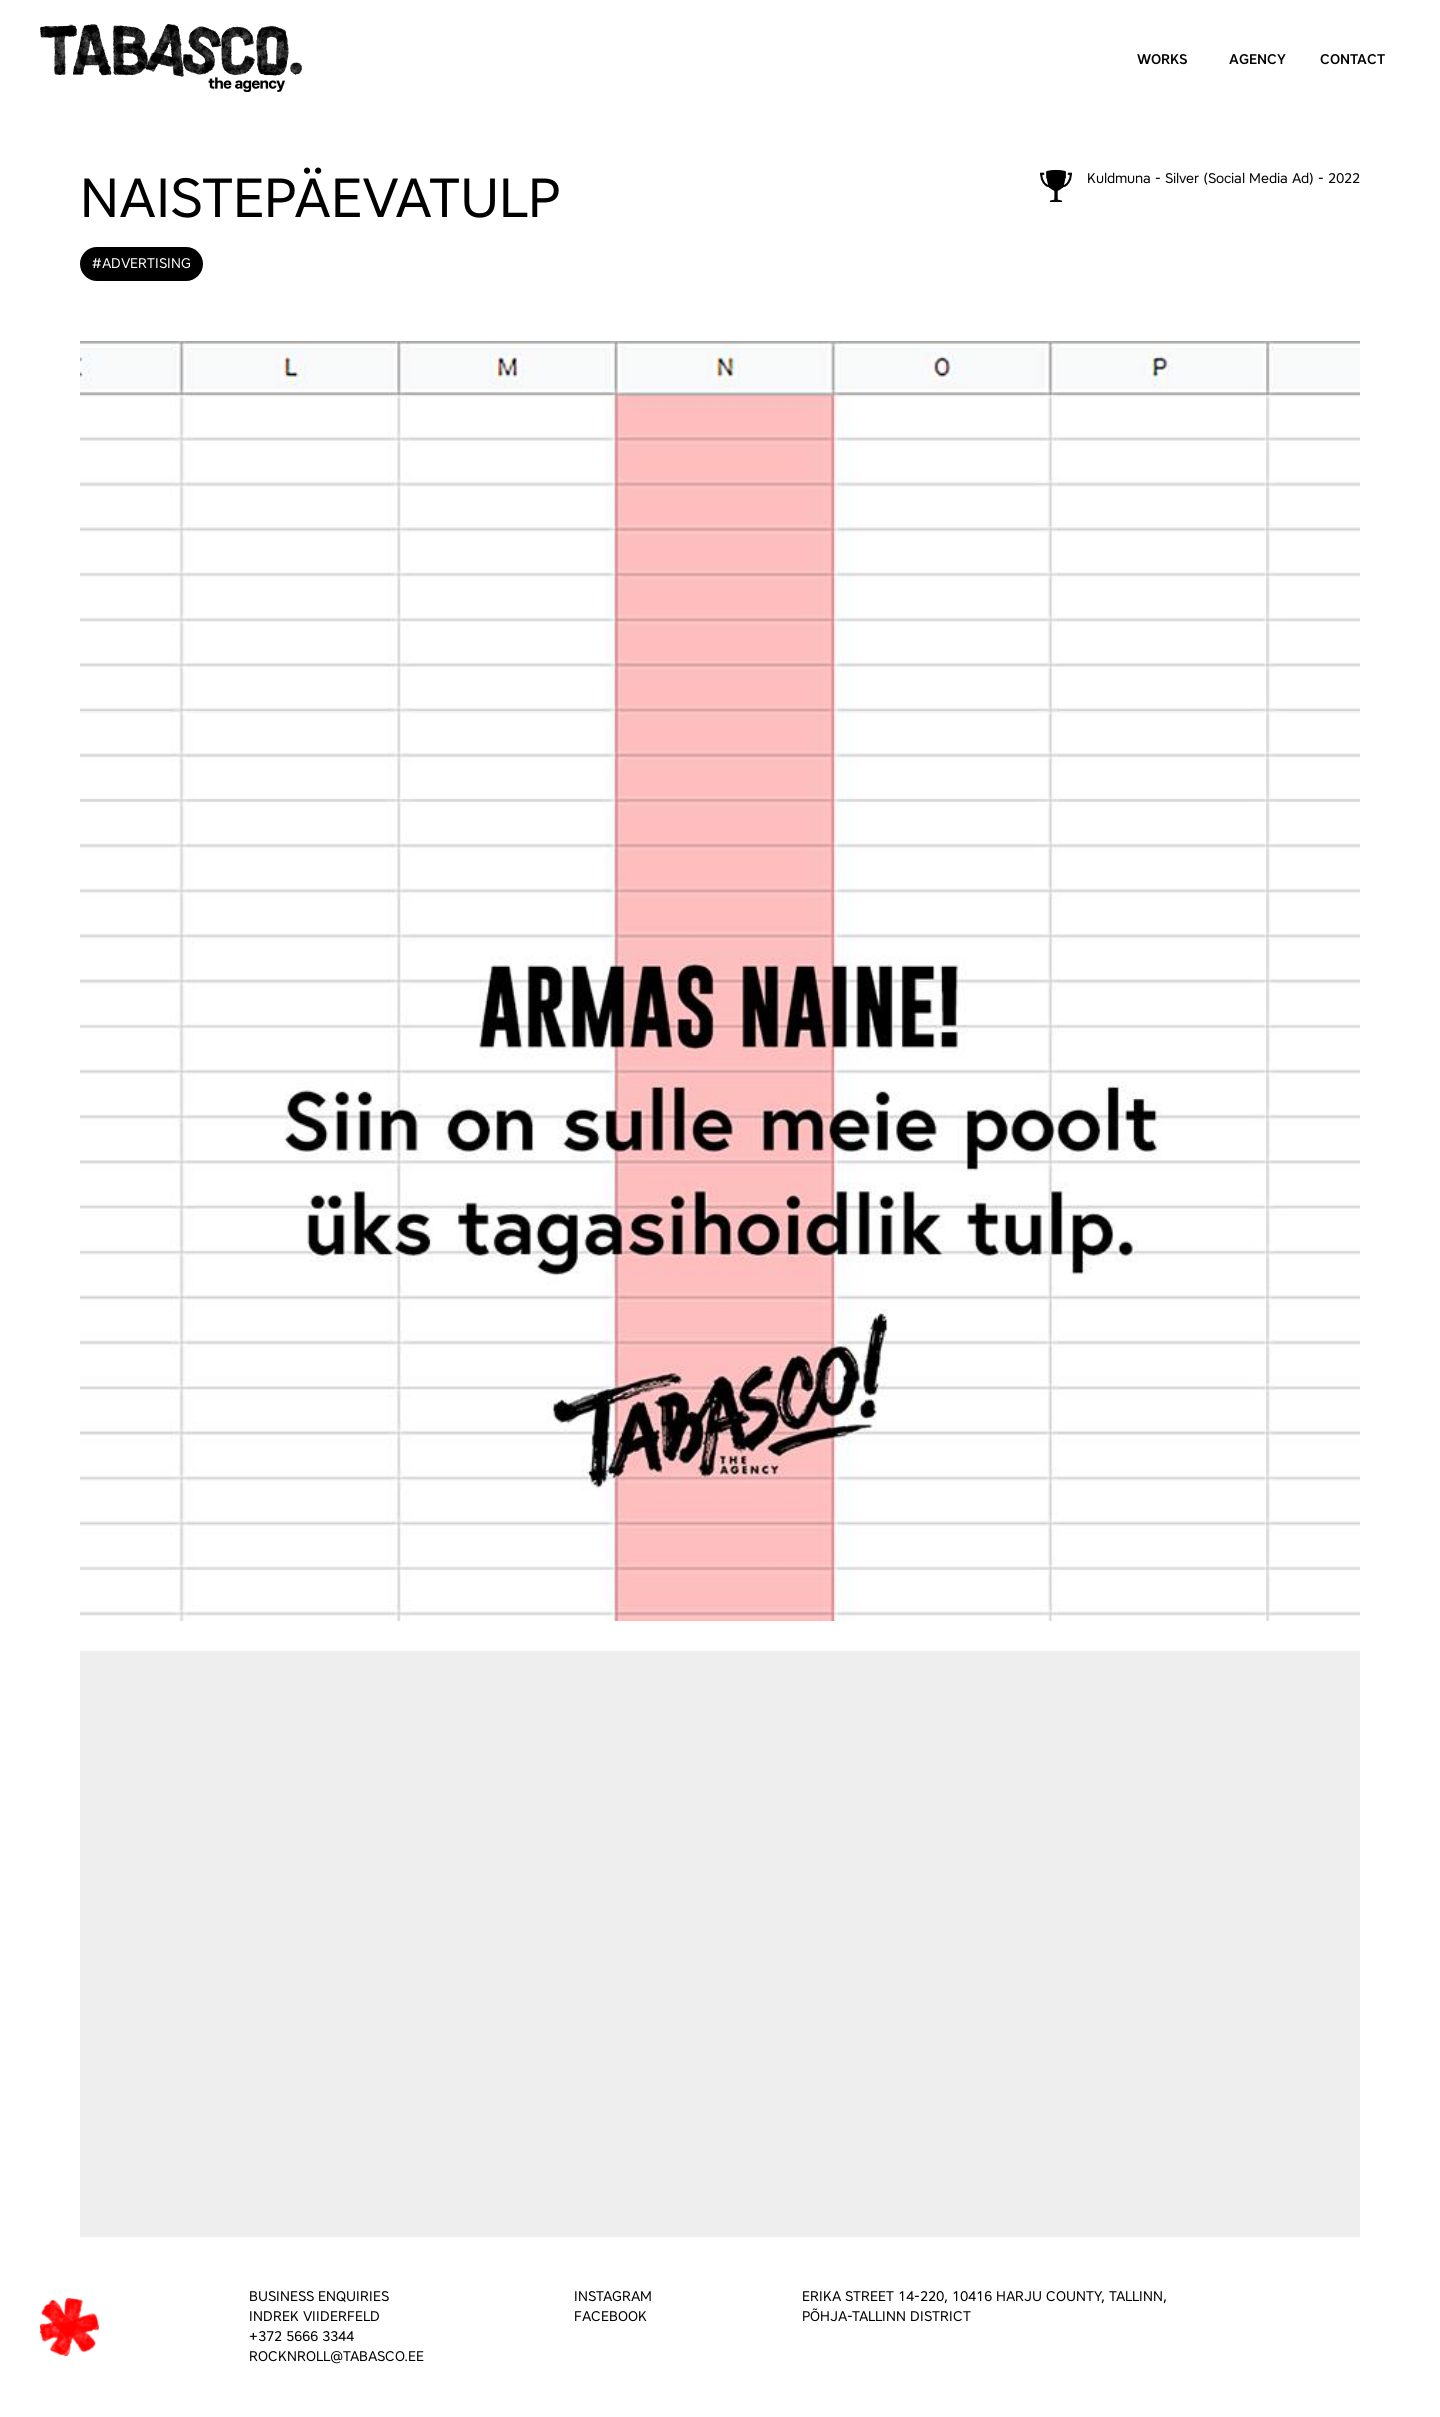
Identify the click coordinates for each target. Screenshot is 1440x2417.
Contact (1352, 59)
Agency (1257, 59)
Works (1162, 59)
